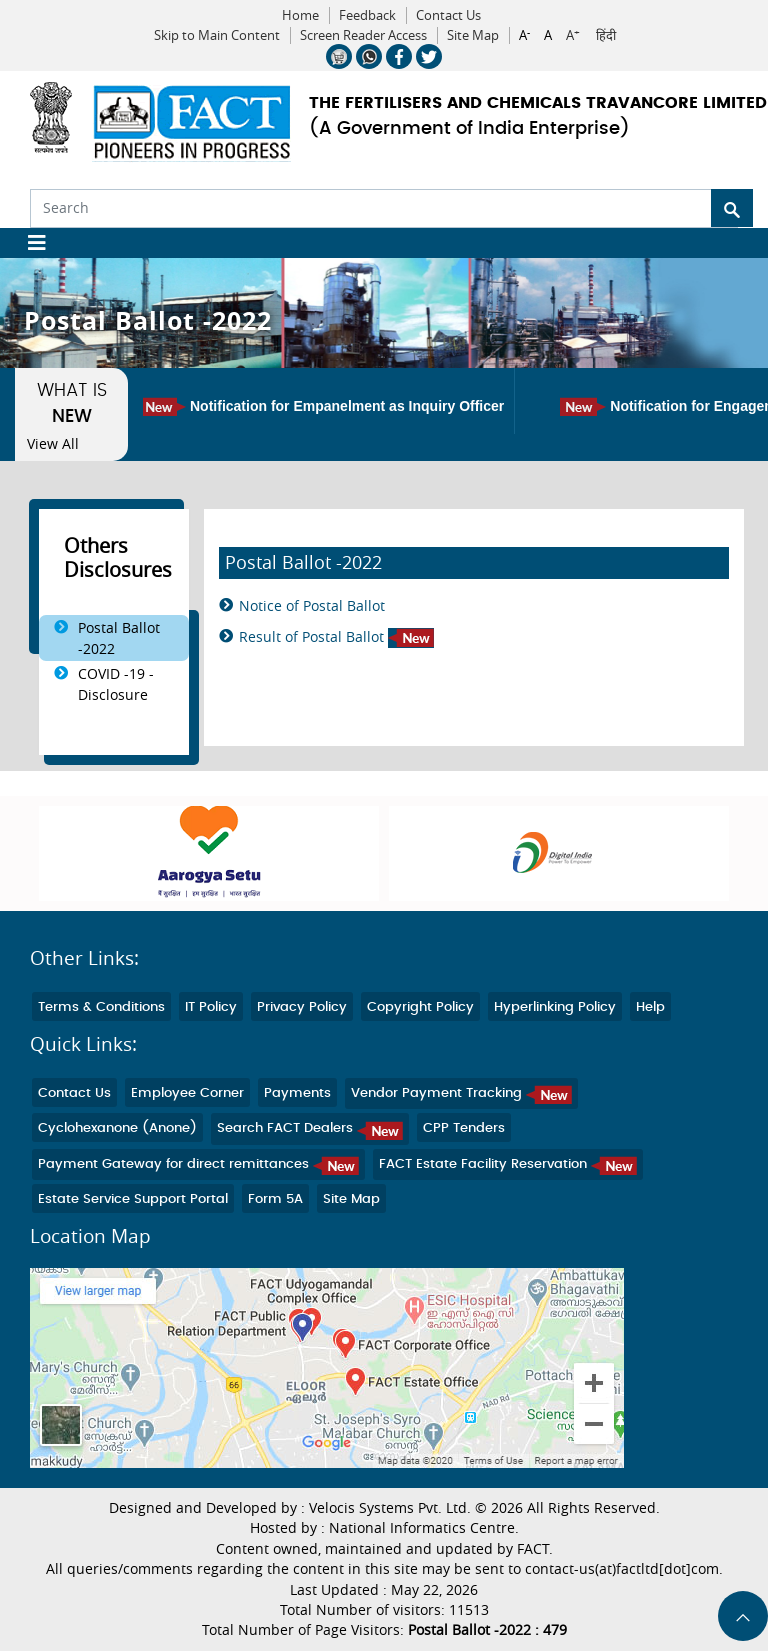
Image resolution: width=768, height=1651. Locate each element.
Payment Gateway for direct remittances (198, 1164)
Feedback (367, 15)
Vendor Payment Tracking (461, 1093)
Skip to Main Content (217, 35)
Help (650, 1007)
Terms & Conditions (101, 1007)
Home (300, 15)
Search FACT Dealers (310, 1128)
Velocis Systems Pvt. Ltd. (390, 1508)
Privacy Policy (302, 1007)
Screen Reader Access (363, 35)
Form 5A (275, 1199)
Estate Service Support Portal (133, 1199)
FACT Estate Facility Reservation (508, 1164)
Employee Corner (187, 1093)
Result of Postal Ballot (336, 637)
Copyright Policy (420, 1007)
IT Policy (211, 1007)
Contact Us (448, 15)
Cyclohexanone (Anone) (117, 1128)
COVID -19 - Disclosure (116, 684)
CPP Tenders (464, 1128)
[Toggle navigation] (29, 243)
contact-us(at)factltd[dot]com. (624, 1569)
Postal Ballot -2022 (119, 638)
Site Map (473, 35)
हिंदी (606, 36)
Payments (297, 1093)
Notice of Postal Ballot (312, 605)
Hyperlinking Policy (555, 1007)
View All (53, 444)
